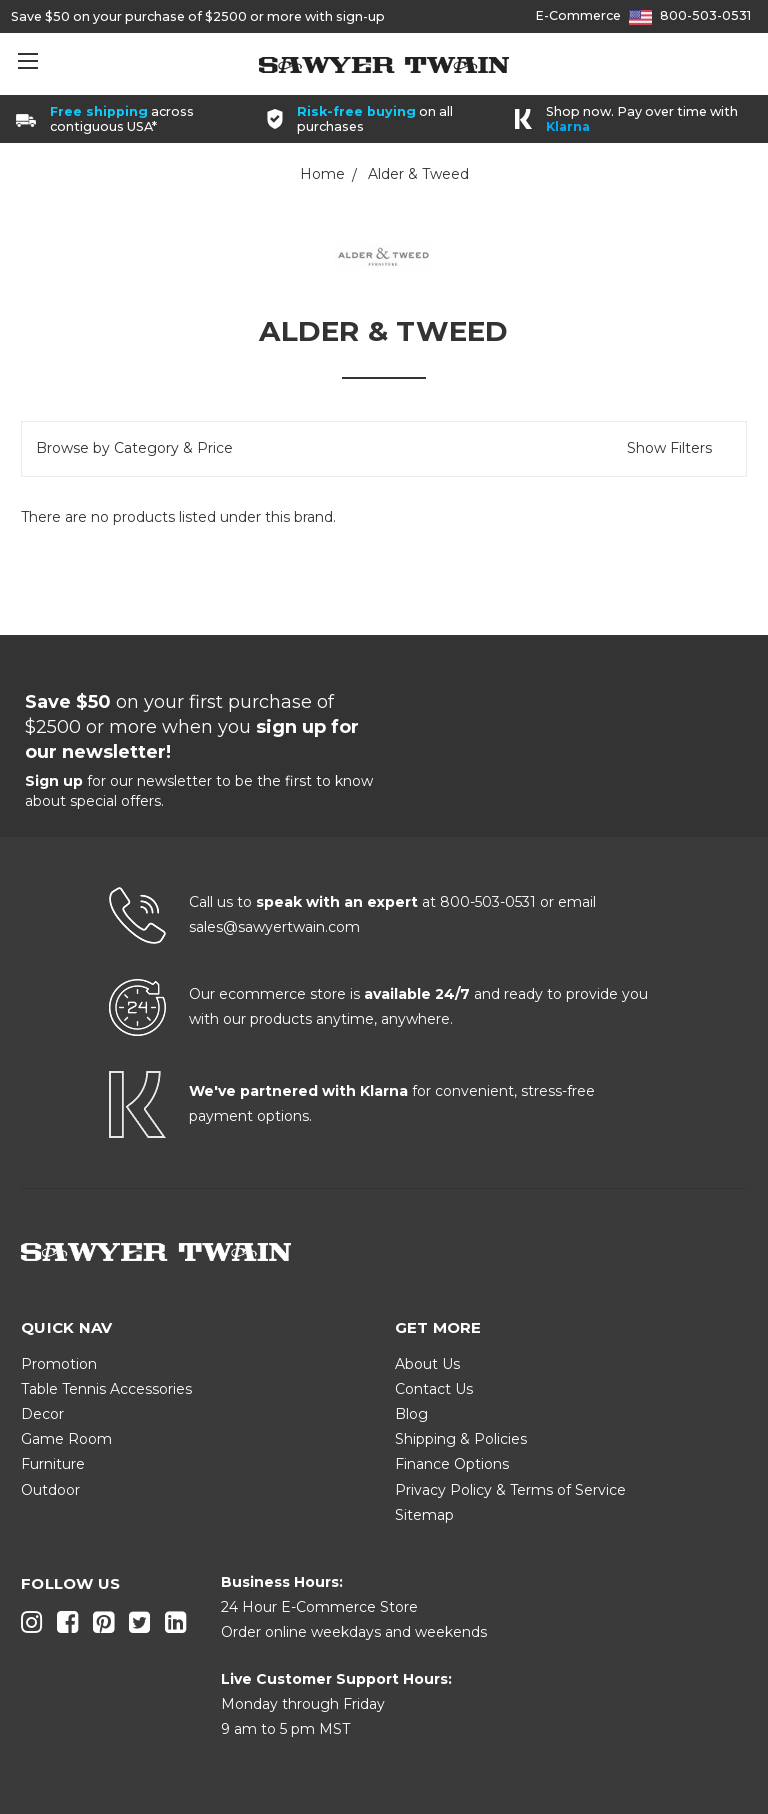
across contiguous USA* (122, 119)
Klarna (568, 126)
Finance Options (452, 1464)
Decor (42, 1414)
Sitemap (424, 1515)
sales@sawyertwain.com (274, 927)
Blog (411, 1414)
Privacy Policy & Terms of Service (510, 1490)
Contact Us (434, 1389)
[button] (384, 448)
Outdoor (50, 1490)
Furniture (53, 1464)
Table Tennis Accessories (106, 1389)
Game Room (66, 1439)
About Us (427, 1364)
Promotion (59, 1364)
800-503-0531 (705, 15)
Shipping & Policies (461, 1439)
